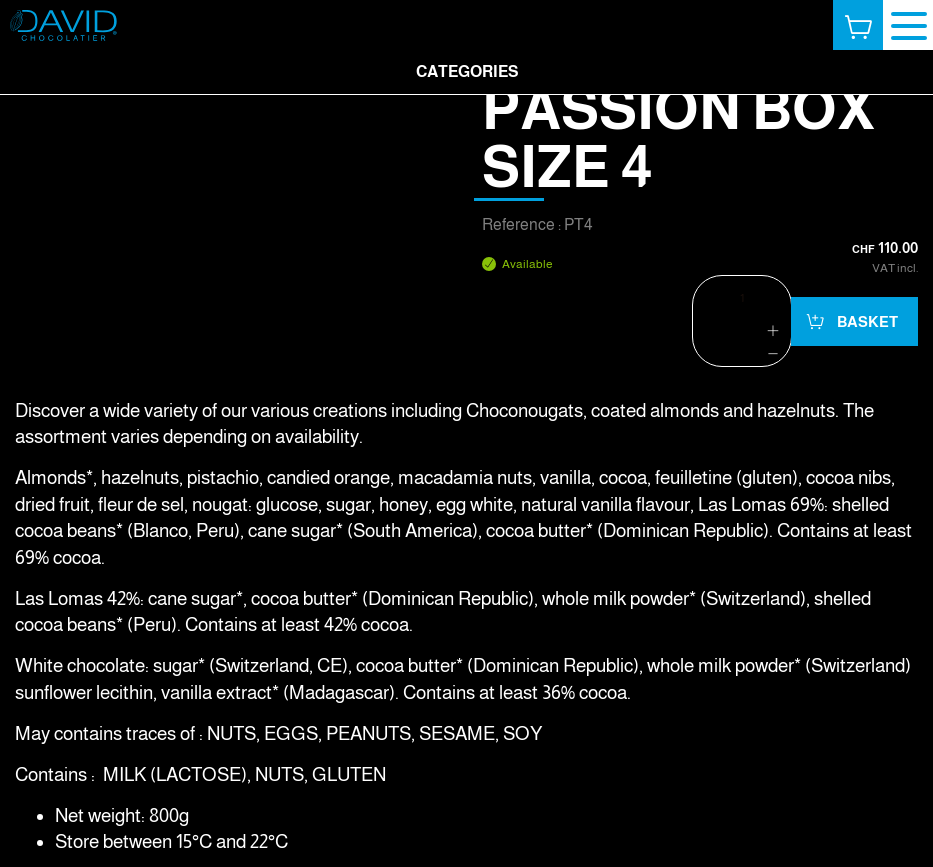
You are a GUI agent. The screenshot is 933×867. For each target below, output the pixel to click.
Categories (467, 71)
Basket (866, 321)
